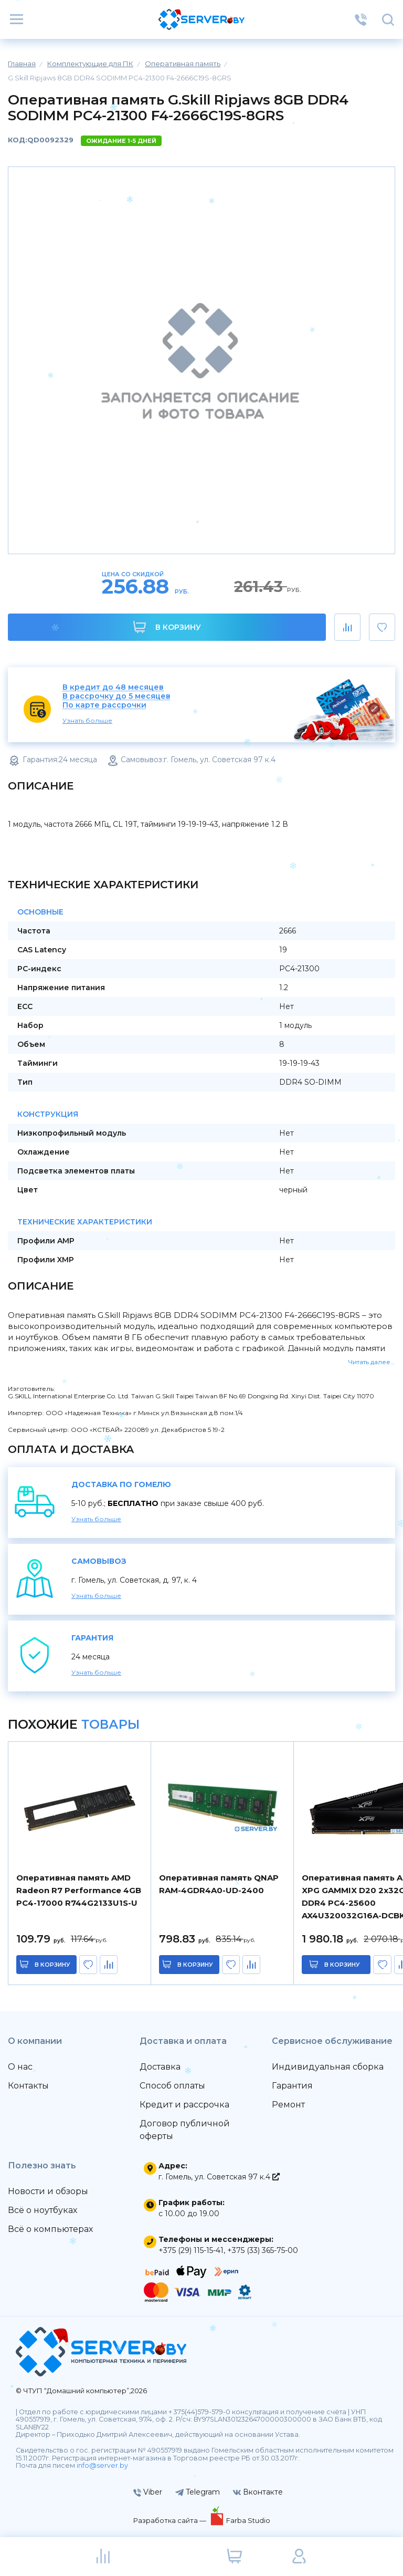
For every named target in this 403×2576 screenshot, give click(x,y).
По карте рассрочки (104, 705)
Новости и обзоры (48, 2191)
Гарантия (292, 2086)
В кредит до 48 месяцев (113, 687)
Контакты (28, 2086)
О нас (20, 2067)
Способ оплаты (172, 2086)
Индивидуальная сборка (328, 2067)
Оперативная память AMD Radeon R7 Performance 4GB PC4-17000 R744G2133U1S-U (78, 1890)
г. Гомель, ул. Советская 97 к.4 (219, 2177)
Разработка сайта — (170, 2520)
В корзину (167, 626)
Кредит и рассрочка (184, 2105)
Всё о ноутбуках (42, 2210)
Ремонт (288, 2105)
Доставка (160, 2067)
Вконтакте (258, 2492)
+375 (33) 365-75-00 (262, 2250)
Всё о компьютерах (50, 2229)
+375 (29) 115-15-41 (191, 2250)
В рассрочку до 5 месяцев (116, 696)
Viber (147, 2492)
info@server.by (102, 2465)
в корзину (52, 1964)
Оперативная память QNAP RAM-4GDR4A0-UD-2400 (219, 1884)
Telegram (197, 2492)
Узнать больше (87, 720)
